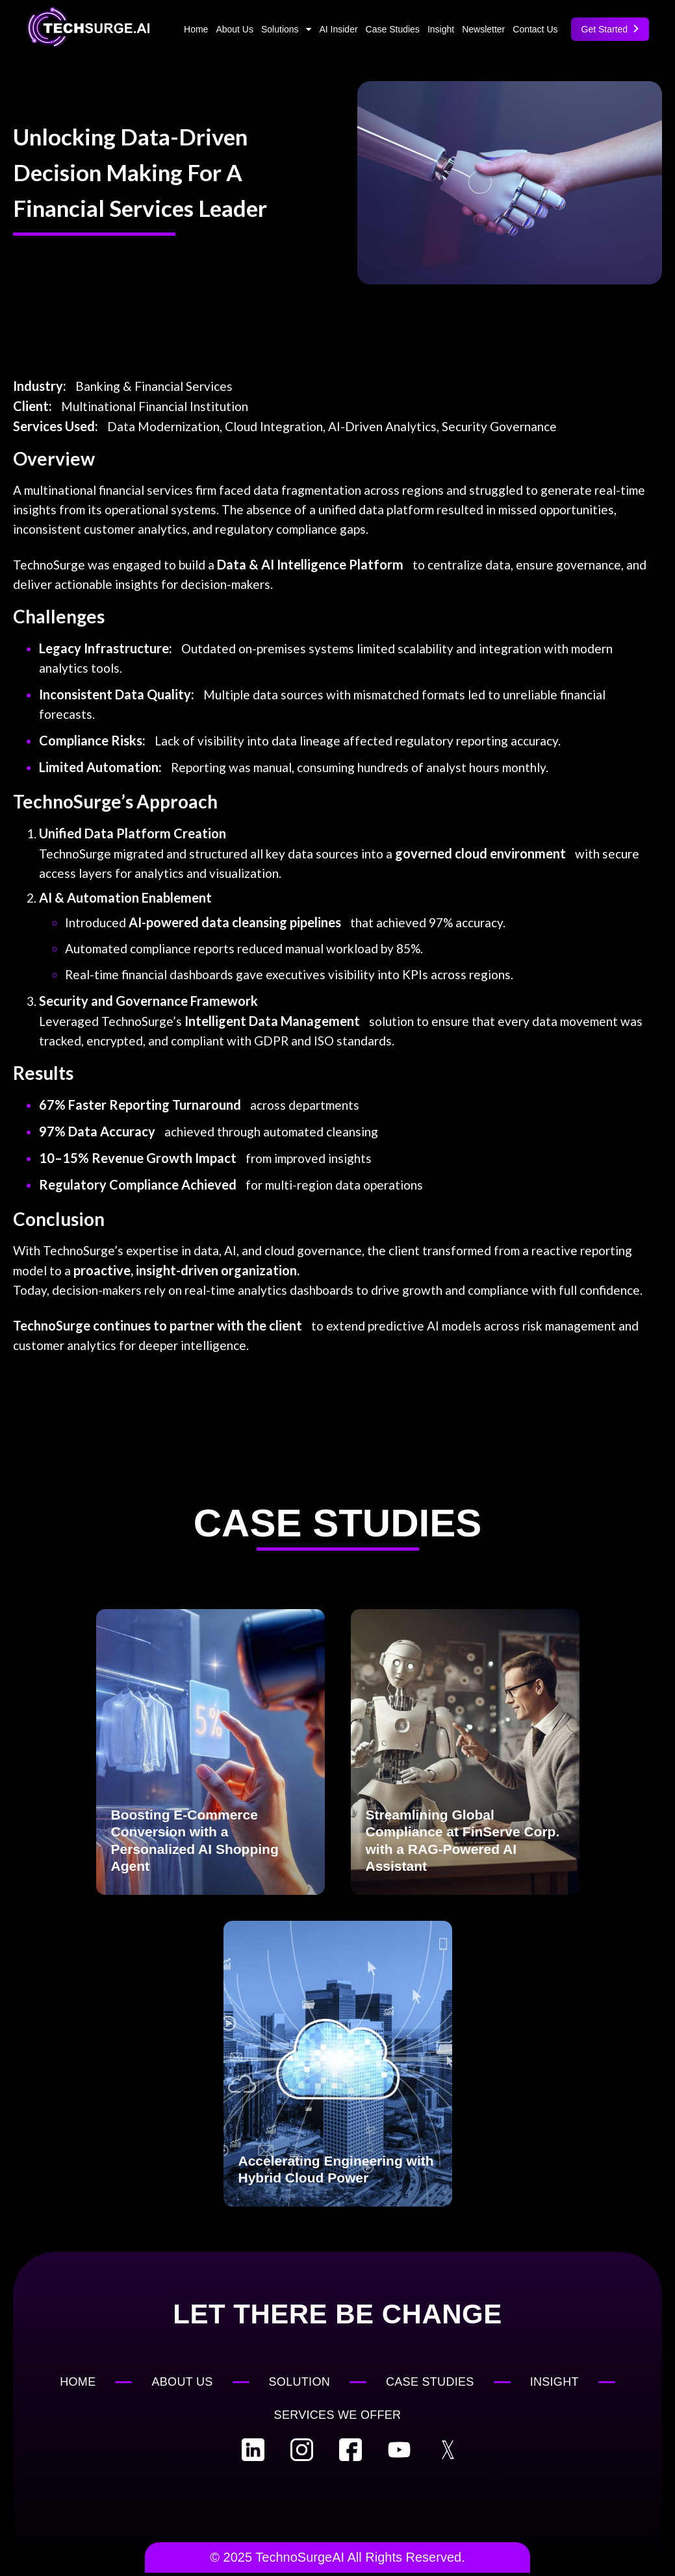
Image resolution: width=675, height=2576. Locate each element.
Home (196, 29)
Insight (440, 29)
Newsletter (483, 29)
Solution (299, 2381)
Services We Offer (337, 2414)
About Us (234, 29)
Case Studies (393, 29)
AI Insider (338, 29)
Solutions (286, 29)
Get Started (610, 29)
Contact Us (535, 29)
